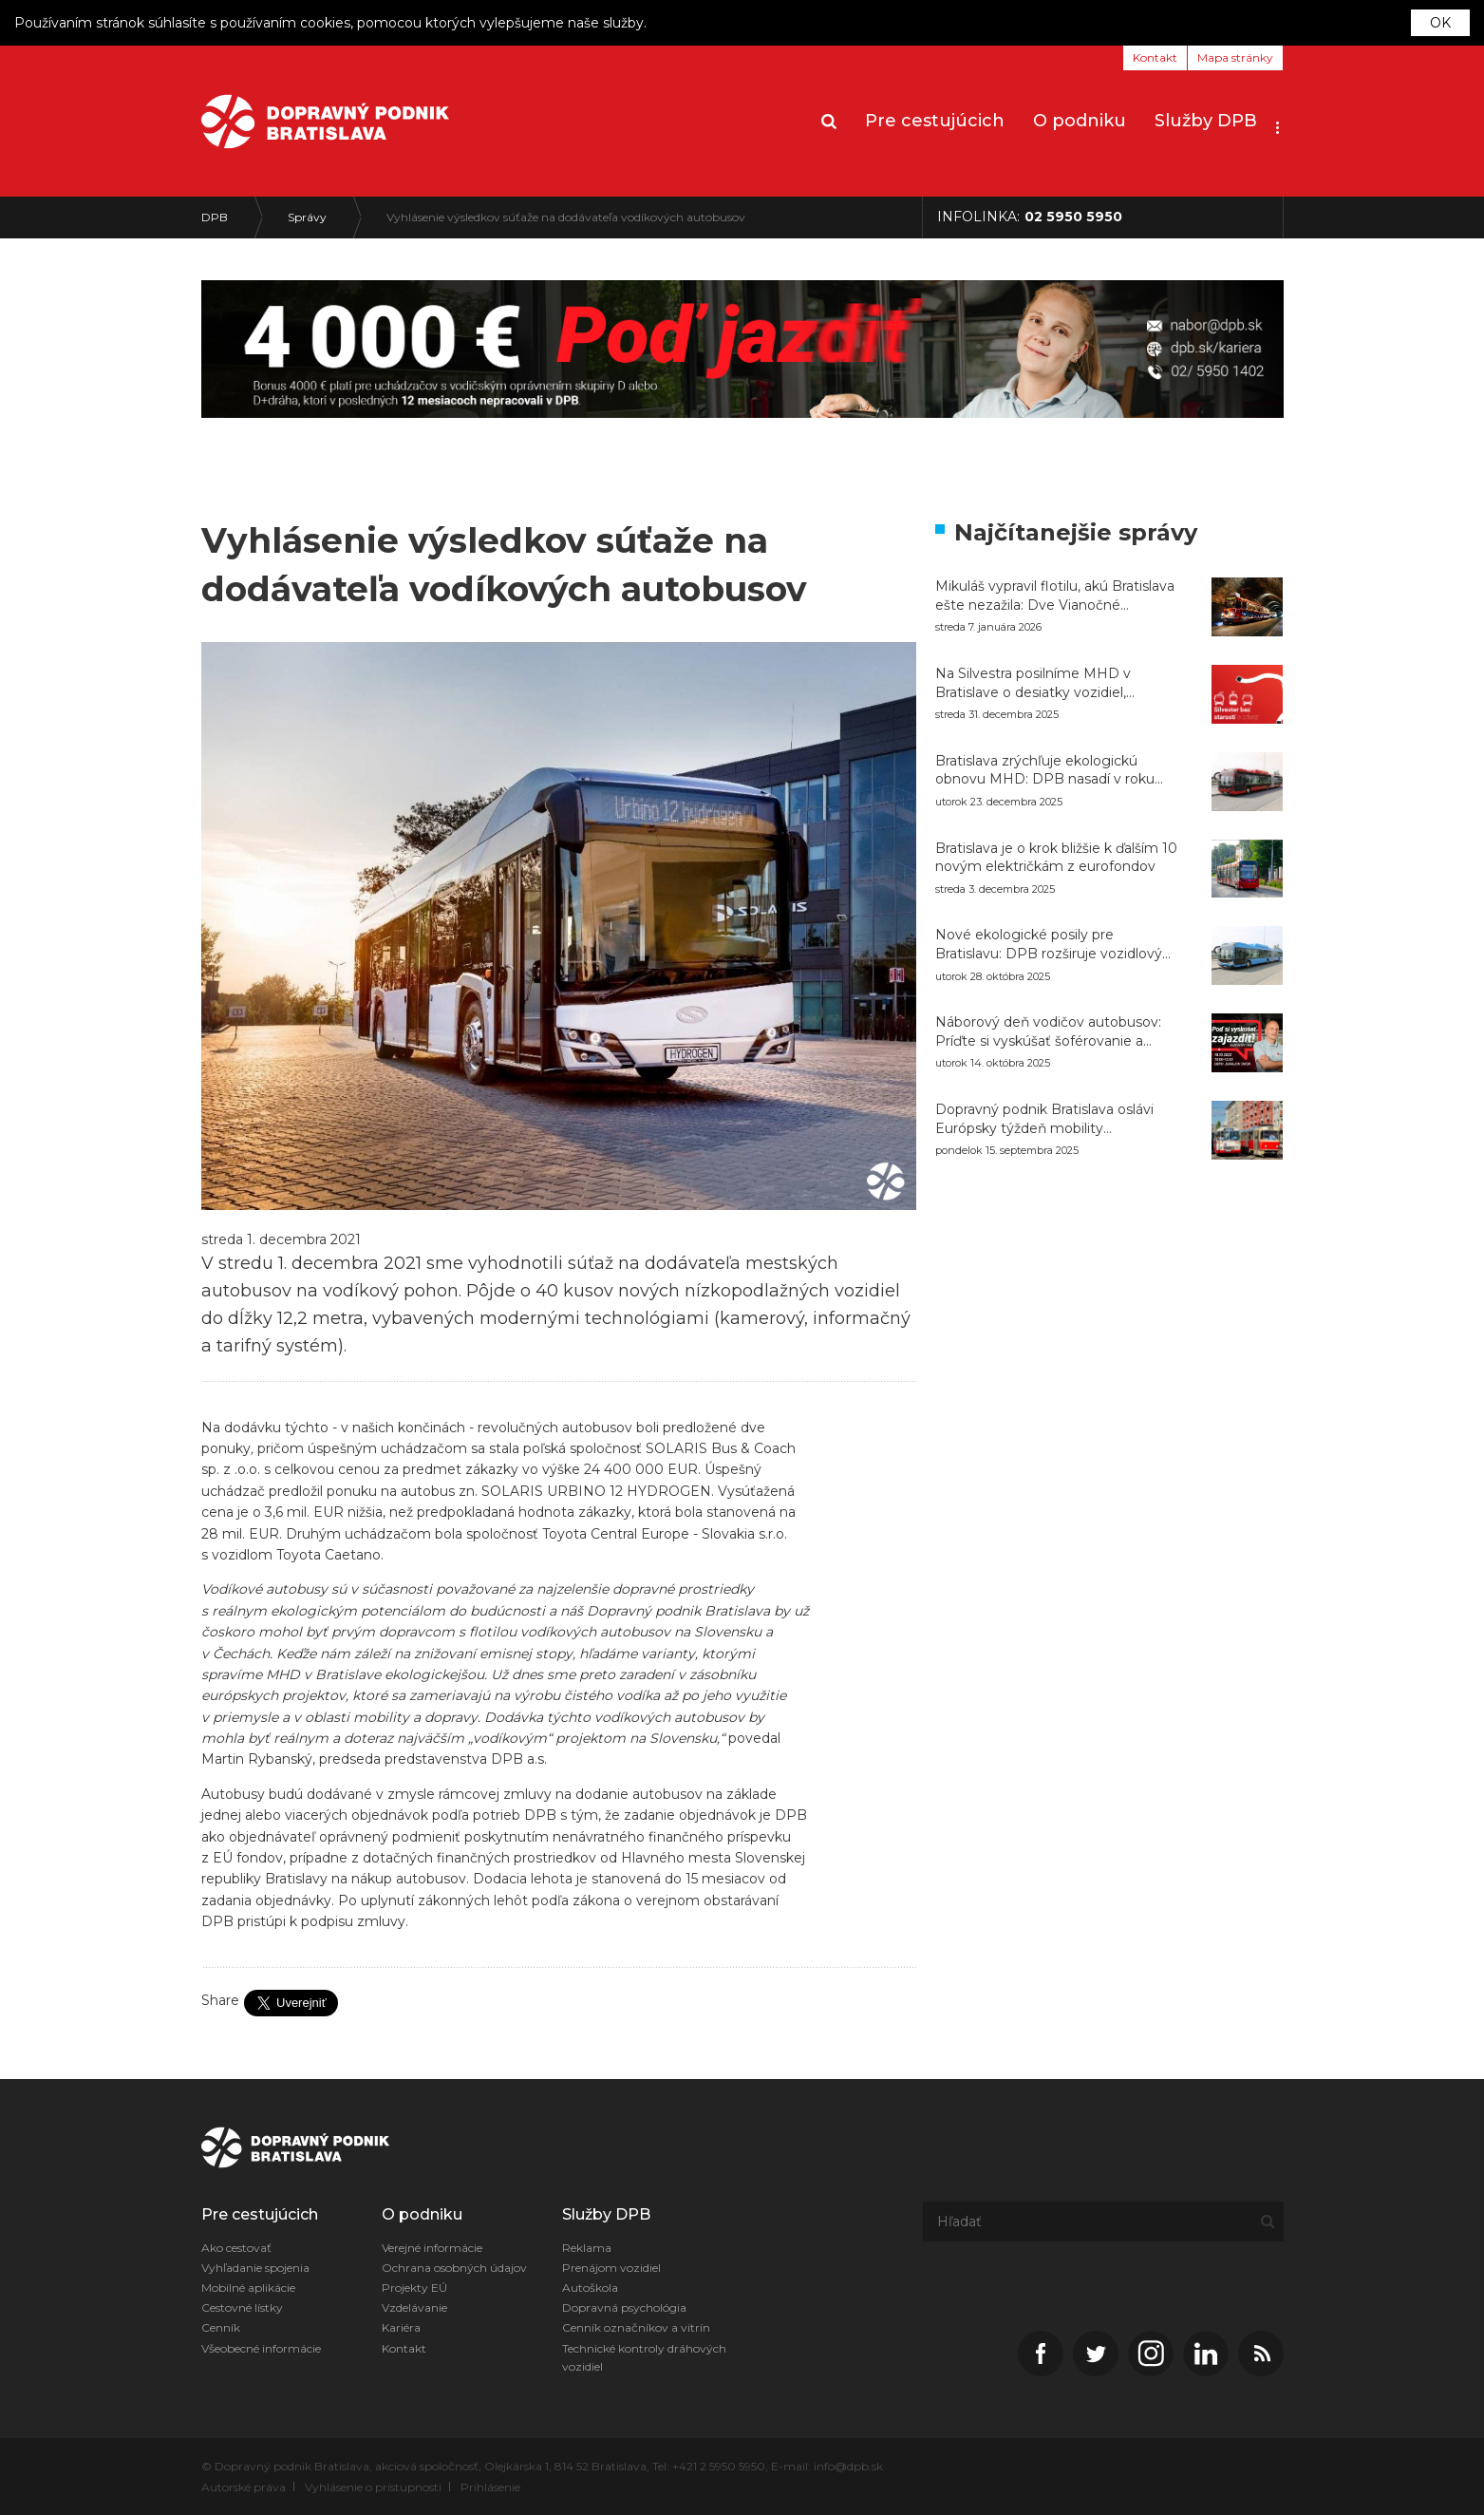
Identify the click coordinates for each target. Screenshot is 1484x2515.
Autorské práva (243, 2487)
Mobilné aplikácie (248, 2287)
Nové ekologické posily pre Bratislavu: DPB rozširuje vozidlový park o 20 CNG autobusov (1048, 944)
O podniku (1079, 120)
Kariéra (401, 2327)
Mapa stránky (1235, 57)
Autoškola (590, 2287)
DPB (214, 217)
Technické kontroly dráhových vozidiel (644, 2357)
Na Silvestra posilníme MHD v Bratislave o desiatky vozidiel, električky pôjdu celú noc (1033, 683)
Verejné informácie (432, 2248)
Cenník (220, 2327)
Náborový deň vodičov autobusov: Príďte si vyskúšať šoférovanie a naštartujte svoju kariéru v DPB (1048, 1031)
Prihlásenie (490, 2487)
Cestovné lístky (242, 2307)
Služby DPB (1206, 120)
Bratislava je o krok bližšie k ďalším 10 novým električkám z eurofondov (1056, 858)
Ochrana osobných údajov (454, 2267)
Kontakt (1155, 57)
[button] (1277, 121)
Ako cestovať (236, 2248)
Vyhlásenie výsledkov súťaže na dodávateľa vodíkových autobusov (565, 217)
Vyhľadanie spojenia (255, 2267)
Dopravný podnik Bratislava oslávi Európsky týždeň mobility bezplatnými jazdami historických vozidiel (1045, 1119)
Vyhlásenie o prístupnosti (373, 2487)
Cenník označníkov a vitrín (636, 2327)
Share (220, 2000)
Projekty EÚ (414, 2287)
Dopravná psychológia (624, 2307)
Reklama (586, 2248)
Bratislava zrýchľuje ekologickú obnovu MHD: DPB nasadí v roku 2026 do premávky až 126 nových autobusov (1045, 770)
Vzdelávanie (414, 2307)
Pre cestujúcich (935, 120)
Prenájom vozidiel (611, 2267)
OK (1440, 22)
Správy (307, 217)
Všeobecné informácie (261, 2348)
